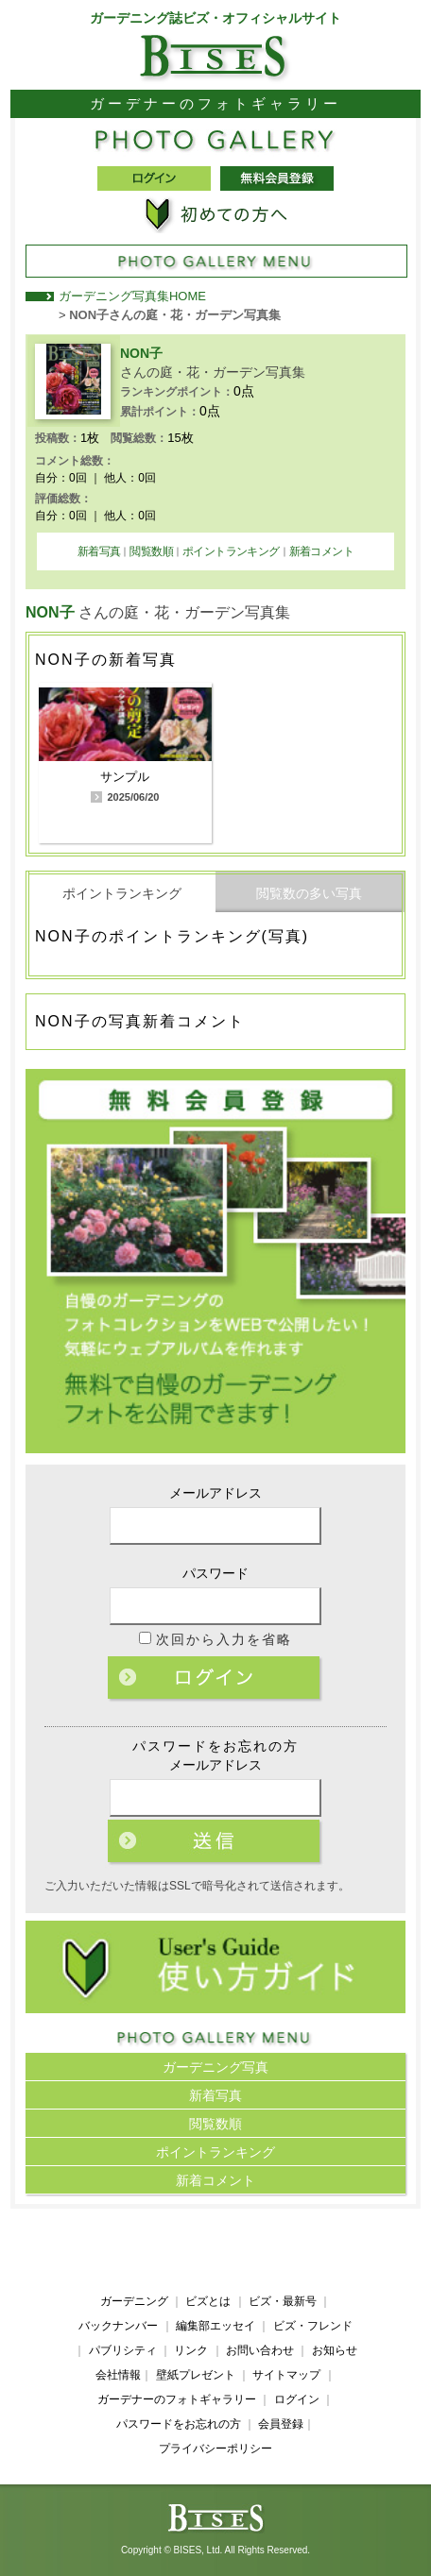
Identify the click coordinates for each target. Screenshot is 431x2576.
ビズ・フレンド (313, 2325)
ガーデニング (134, 2301)
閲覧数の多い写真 (309, 893)
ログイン (215, 1678)
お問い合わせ (260, 2350)
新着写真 (99, 551)
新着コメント (321, 551)
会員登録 (280, 2424)
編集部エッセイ (215, 2325)
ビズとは (208, 2301)
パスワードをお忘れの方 (178, 2424)
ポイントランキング (231, 551)
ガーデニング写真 (215, 2067)
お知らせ (334, 2350)
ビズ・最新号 (283, 2301)
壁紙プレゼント (195, 2374)
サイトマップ (286, 2374)
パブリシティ (123, 2350)
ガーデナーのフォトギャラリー (176, 2399)
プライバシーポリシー (215, 2448)
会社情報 (118, 2374)
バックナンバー (118, 2325)
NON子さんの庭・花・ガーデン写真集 (175, 315)
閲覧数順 (151, 551)
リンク (191, 2350)
